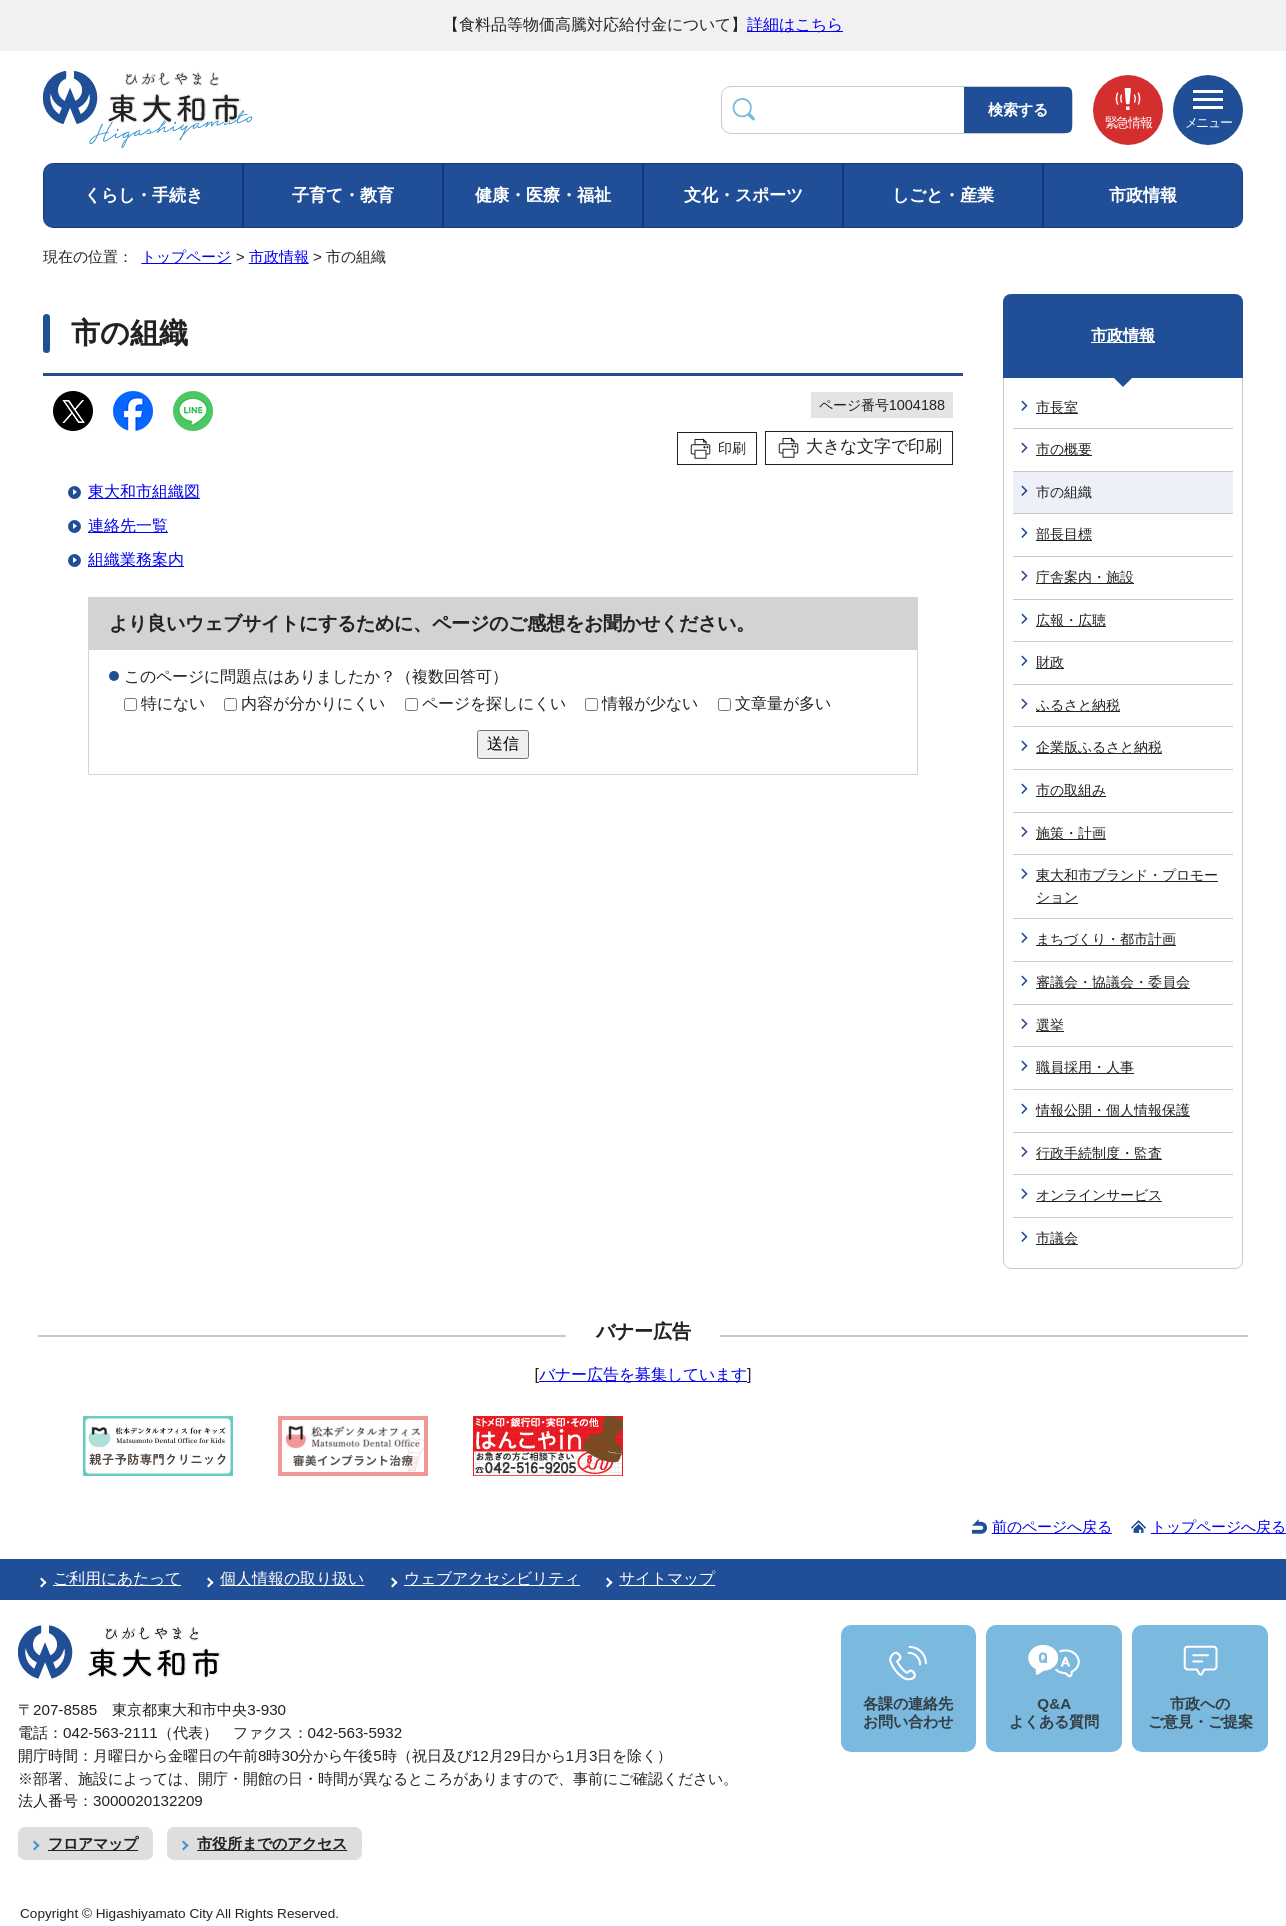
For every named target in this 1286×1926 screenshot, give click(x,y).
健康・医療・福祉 (543, 195)
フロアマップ (93, 1843)
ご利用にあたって (117, 1578)
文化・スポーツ (743, 195)
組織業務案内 (136, 559)
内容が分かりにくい (313, 703)
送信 (503, 743)
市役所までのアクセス (272, 1843)
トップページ (186, 256)
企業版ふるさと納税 (1099, 747)
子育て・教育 (343, 195)
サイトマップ (667, 1578)
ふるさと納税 (1078, 705)
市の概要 (1064, 449)
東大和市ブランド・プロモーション (1127, 886)
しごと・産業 (943, 195)
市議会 (1057, 1238)
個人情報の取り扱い (292, 1578)
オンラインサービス (1099, 1195)
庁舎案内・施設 (1085, 577)
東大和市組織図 (144, 491)
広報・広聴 (1071, 620)
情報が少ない (650, 703)
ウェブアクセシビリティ (492, 1578)
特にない (173, 703)
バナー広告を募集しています (643, 1374)
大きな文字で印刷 (874, 446)
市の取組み (1071, 790)
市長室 (1057, 407)
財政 (1050, 662)
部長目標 (1064, 534)
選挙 (1050, 1025)
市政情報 (1143, 195)
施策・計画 (1071, 833)
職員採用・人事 (1085, 1067)
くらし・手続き (143, 195)
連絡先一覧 (128, 525)
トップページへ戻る (1218, 1526)
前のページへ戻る (1052, 1526)
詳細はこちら (795, 24)
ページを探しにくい (494, 703)
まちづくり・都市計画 (1106, 939)
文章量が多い (783, 703)
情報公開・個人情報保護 (1113, 1110)
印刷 (732, 448)
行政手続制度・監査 (1099, 1153)
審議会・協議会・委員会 (1113, 982)
